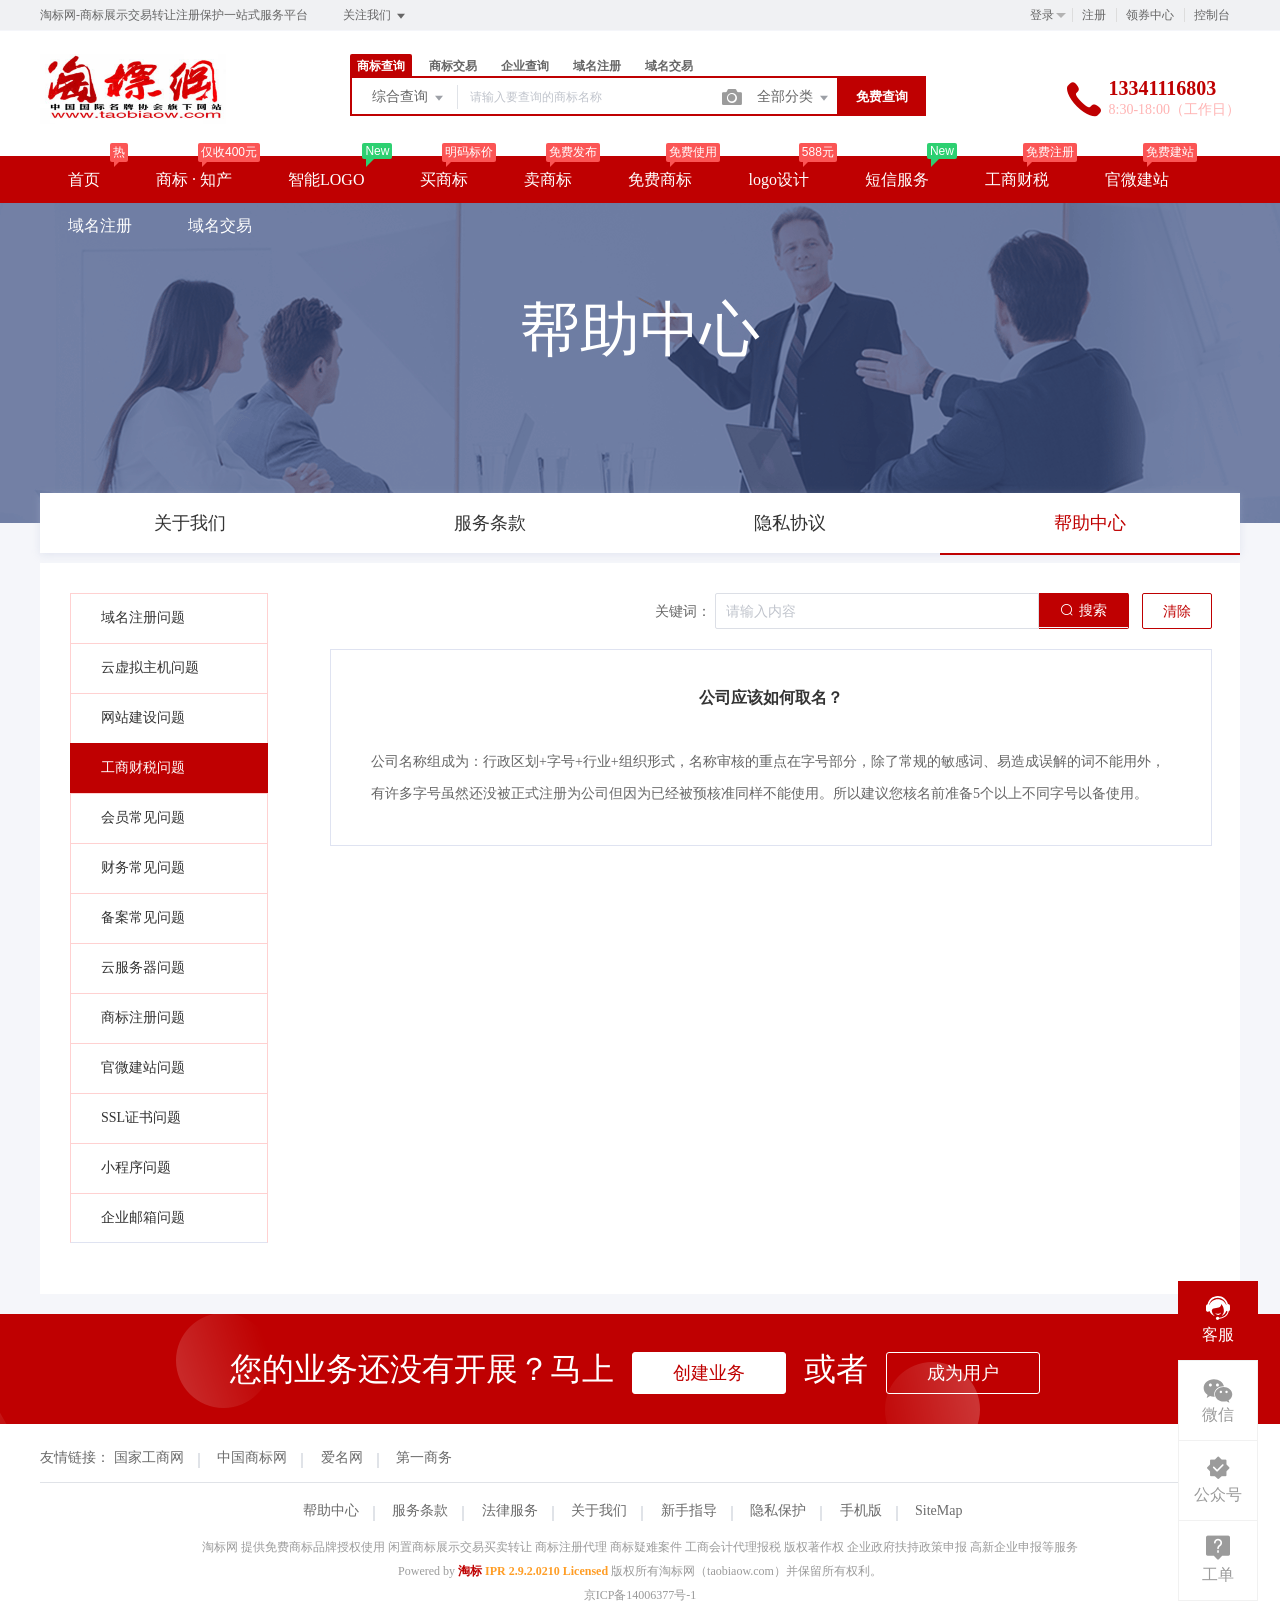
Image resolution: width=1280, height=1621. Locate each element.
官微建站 (1137, 179)
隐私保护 (778, 1510)
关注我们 (375, 16)
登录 (1042, 15)
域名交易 (669, 66)
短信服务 (897, 179)
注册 (1094, 15)
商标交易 (453, 66)
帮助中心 (331, 1510)
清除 (1177, 611)
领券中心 (1150, 15)
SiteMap (938, 1510)
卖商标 (548, 179)
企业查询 (525, 66)
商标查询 (381, 66)
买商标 (444, 179)
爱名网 (342, 1457)
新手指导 (689, 1510)
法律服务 (510, 1510)
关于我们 (599, 1510)
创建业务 (709, 1373)
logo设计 (778, 179)
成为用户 (963, 1373)
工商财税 (1017, 179)
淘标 (470, 1571)
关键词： (683, 611)
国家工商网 (149, 1457)
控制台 (1212, 15)
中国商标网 (252, 1457)
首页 (84, 179)
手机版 (861, 1510)
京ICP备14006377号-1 (640, 1595)
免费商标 (660, 179)
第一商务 (424, 1457)
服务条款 (420, 1510)
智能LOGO (326, 179)
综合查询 (409, 98)
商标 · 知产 (194, 179)
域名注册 (597, 66)
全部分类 (794, 98)
